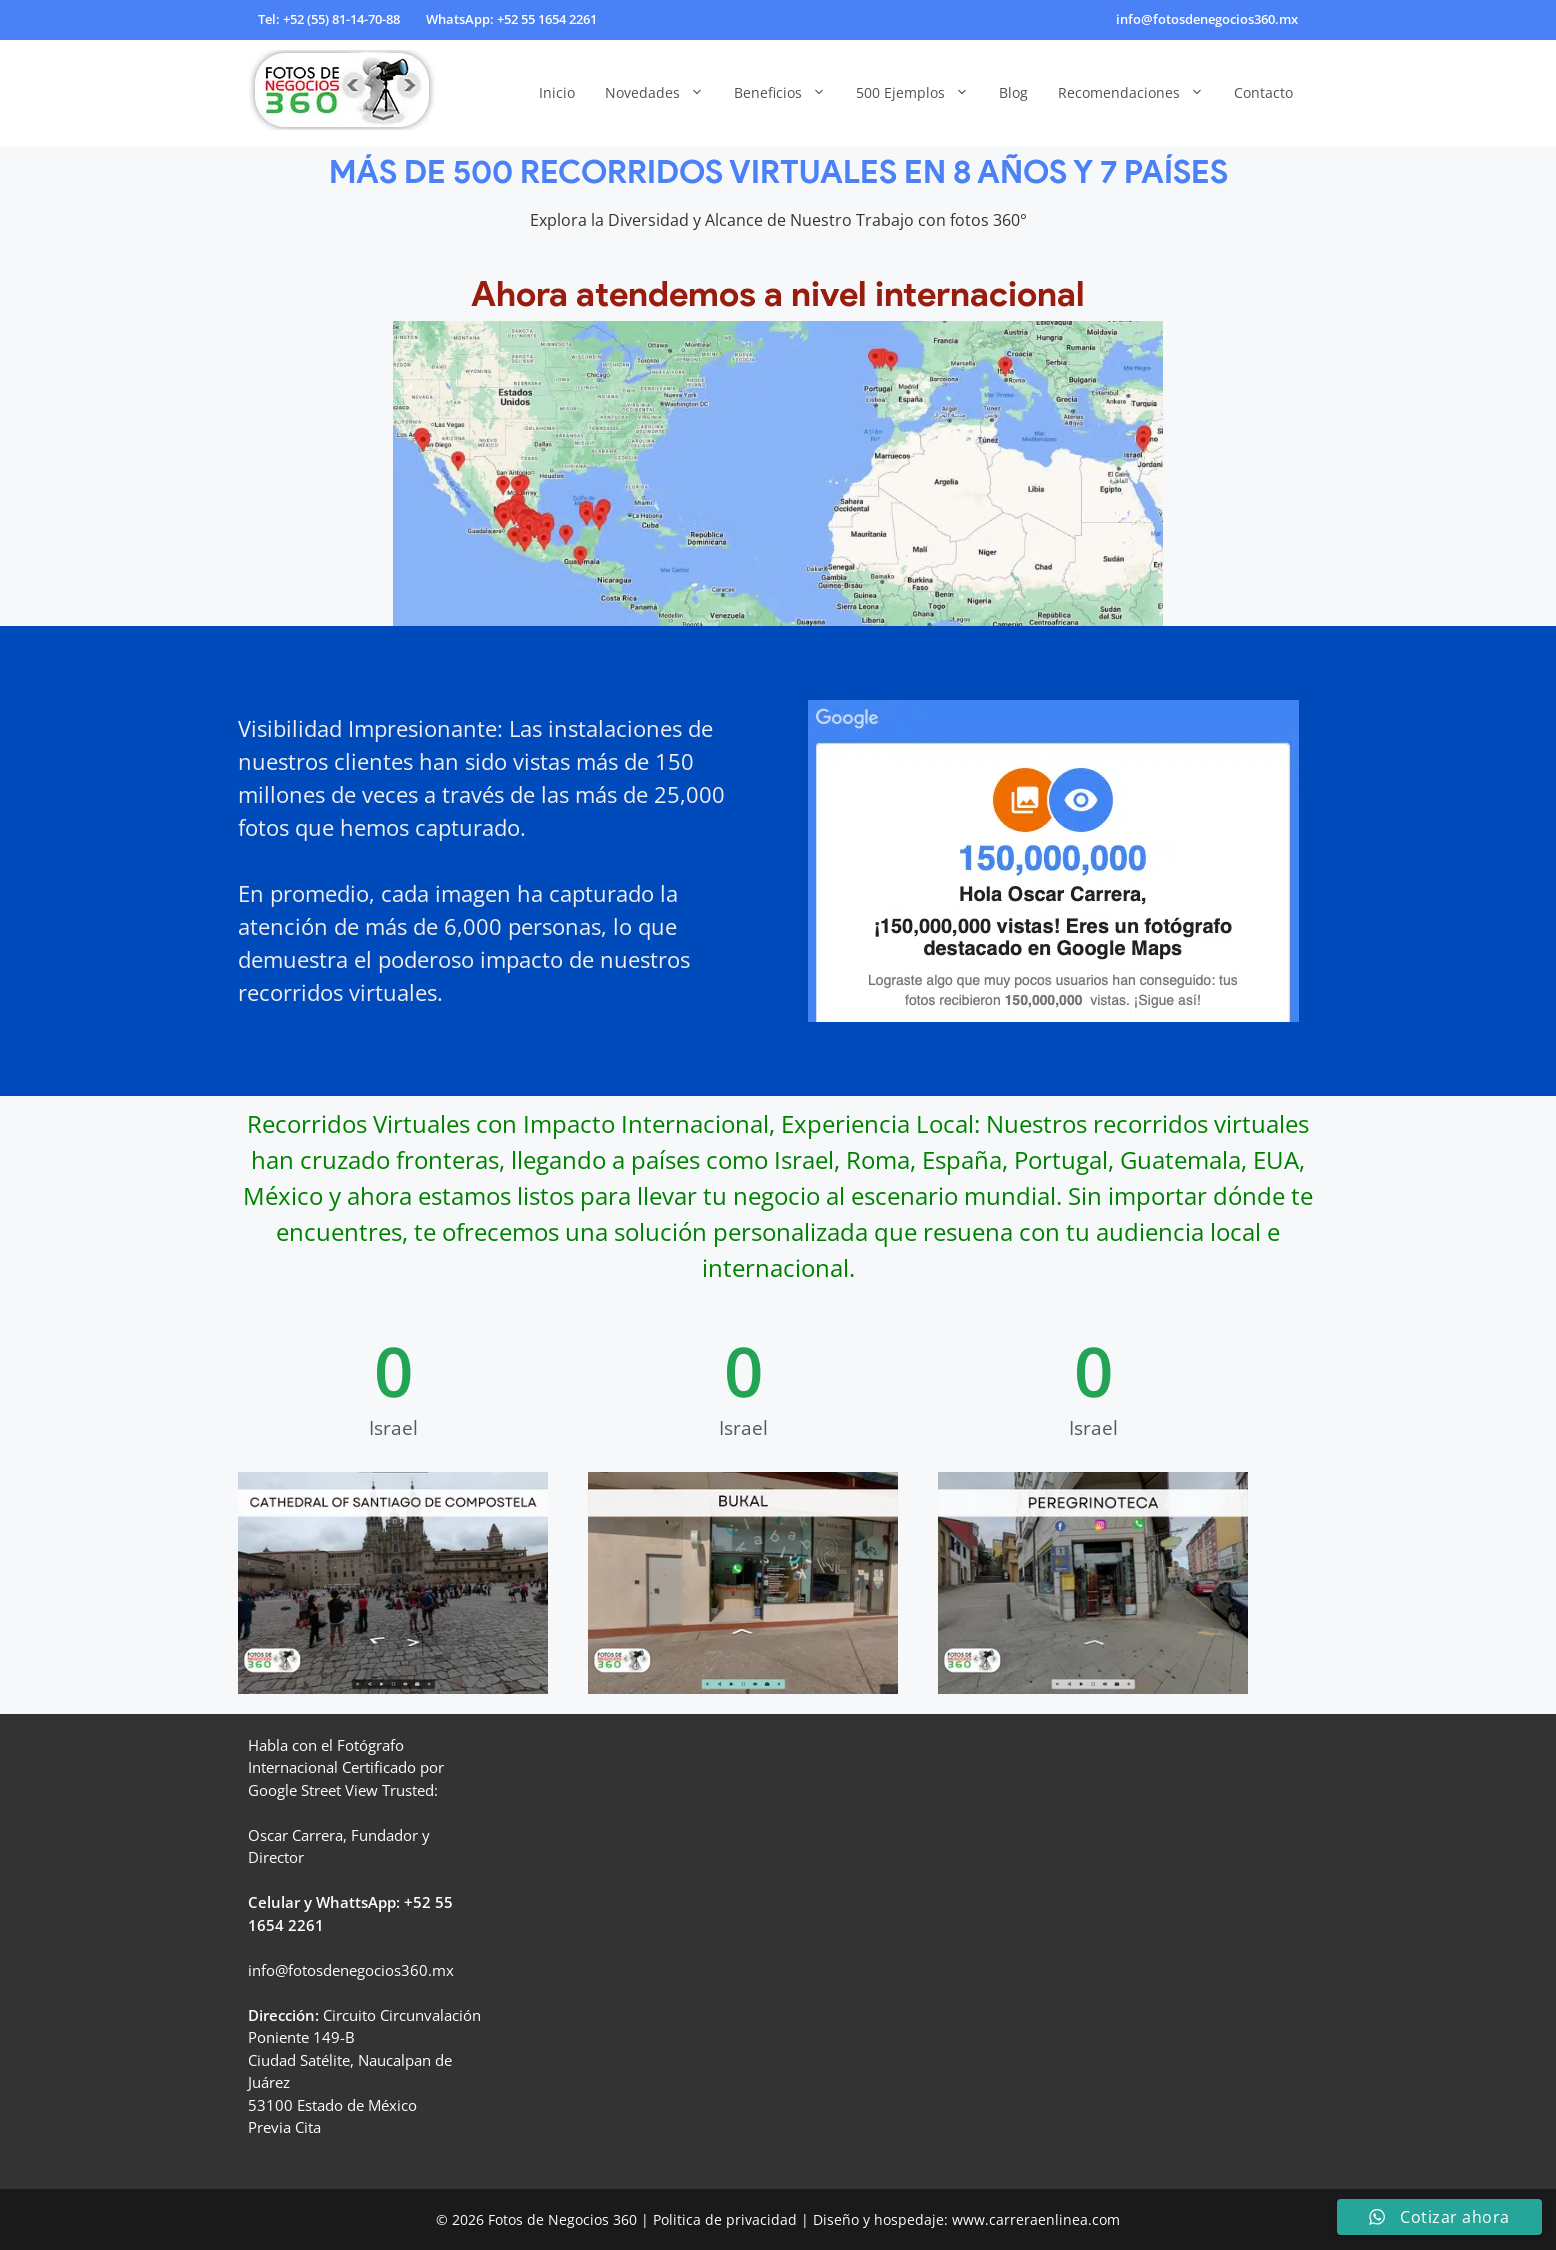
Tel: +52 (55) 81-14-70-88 (329, 19)
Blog (1013, 92)
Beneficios (787, 93)
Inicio (557, 92)
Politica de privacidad (725, 2219)
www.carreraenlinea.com (1036, 2219)
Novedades (662, 93)
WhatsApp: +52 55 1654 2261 (511, 19)
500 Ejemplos (920, 93)
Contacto (1263, 92)
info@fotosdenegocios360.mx (1207, 19)
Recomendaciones (1138, 93)
